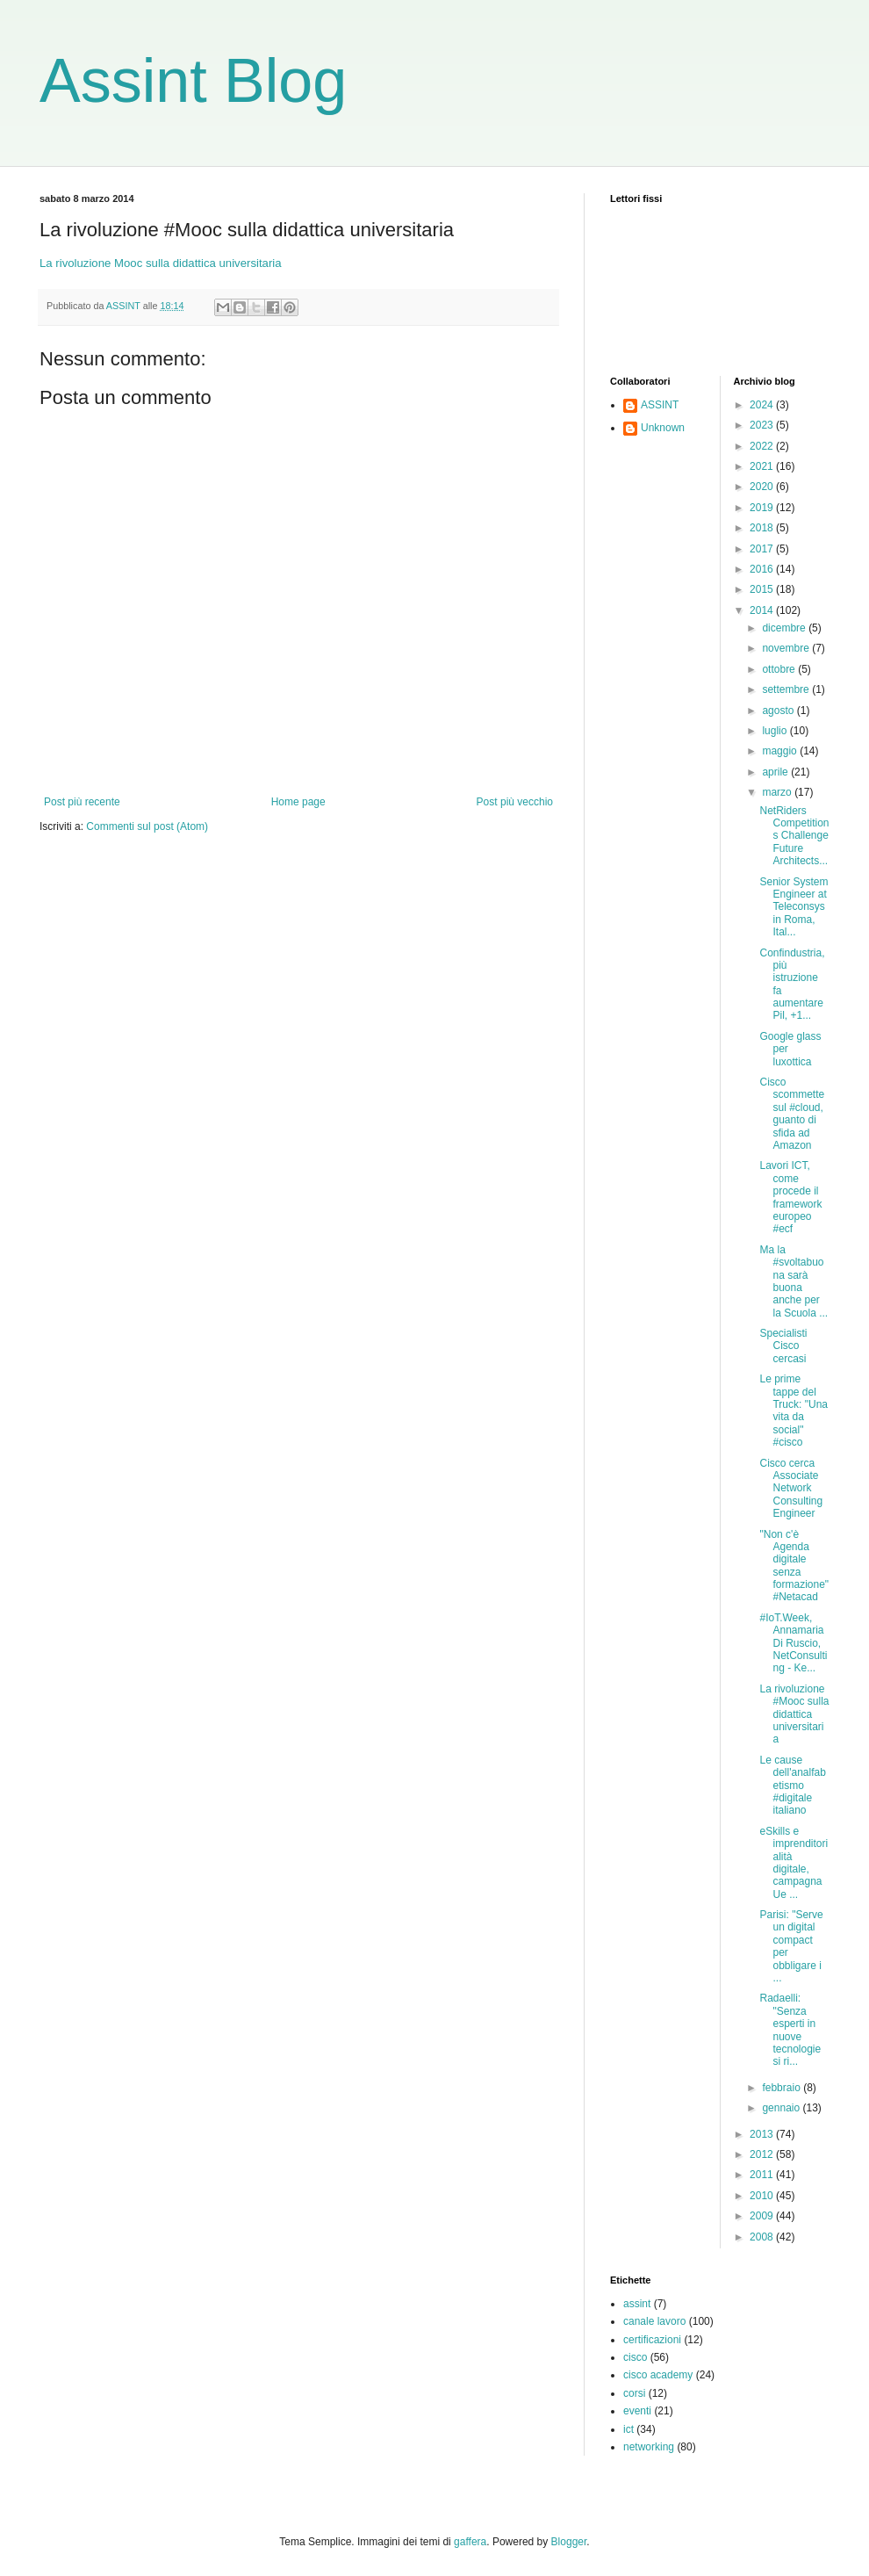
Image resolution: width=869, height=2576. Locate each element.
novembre (787, 648)
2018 (763, 528)
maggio (781, 751)
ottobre (780, 669)
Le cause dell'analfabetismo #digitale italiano (792, 1785)
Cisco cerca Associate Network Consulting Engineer (790, 1488)
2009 (763, 2216)
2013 (763, 2134)
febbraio (782, 2088)
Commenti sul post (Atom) (147, 826)
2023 (763, 425)
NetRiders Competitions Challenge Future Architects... (794, 836)
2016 (763, 569)
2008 (763, 2237)
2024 (763, 405)
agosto (779, 710)
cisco (635, 2357)
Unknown (663, 428)
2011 (763, 2174)
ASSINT (660, 405)
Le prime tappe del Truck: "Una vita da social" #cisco (793, 1410)
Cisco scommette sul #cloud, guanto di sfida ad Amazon (791, 1113)
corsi (634, 2393)
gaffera (470, 2542)
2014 (763, 610)
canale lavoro (654, 2321)
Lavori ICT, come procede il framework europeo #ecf (790, 1197)
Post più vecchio (515, 802)
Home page (298, 802)
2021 (763, 466)
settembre (787, 689)
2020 (763, 486)
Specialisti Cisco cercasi (783, 1346)
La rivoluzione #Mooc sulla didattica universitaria (794, 1714)
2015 (763, 589)
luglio (775, 731)
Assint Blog (193, 81)
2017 (763, 549)
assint (636, 2304)
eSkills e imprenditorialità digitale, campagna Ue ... (793, 1863)
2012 (763, 2154)
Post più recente (82, 802)
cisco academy (658, 2375)
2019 (763, 507)
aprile (776, 772)
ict (628, 2429)
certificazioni (652, 2340)
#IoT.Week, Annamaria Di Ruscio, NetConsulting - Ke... (793, 1643)
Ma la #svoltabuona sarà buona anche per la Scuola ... (793, 1281)
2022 (763, 446)
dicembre (785, 628)
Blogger (569, 2542)
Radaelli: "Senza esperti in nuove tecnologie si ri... (790, 2029)
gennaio (782, 2108)
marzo (778, 792)
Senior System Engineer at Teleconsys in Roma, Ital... (793, 907)
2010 (763, 2196)
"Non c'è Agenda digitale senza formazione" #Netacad (794, 1566)
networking (648, 2447)
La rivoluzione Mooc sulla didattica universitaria (161, 263)
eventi (637, 2411)
